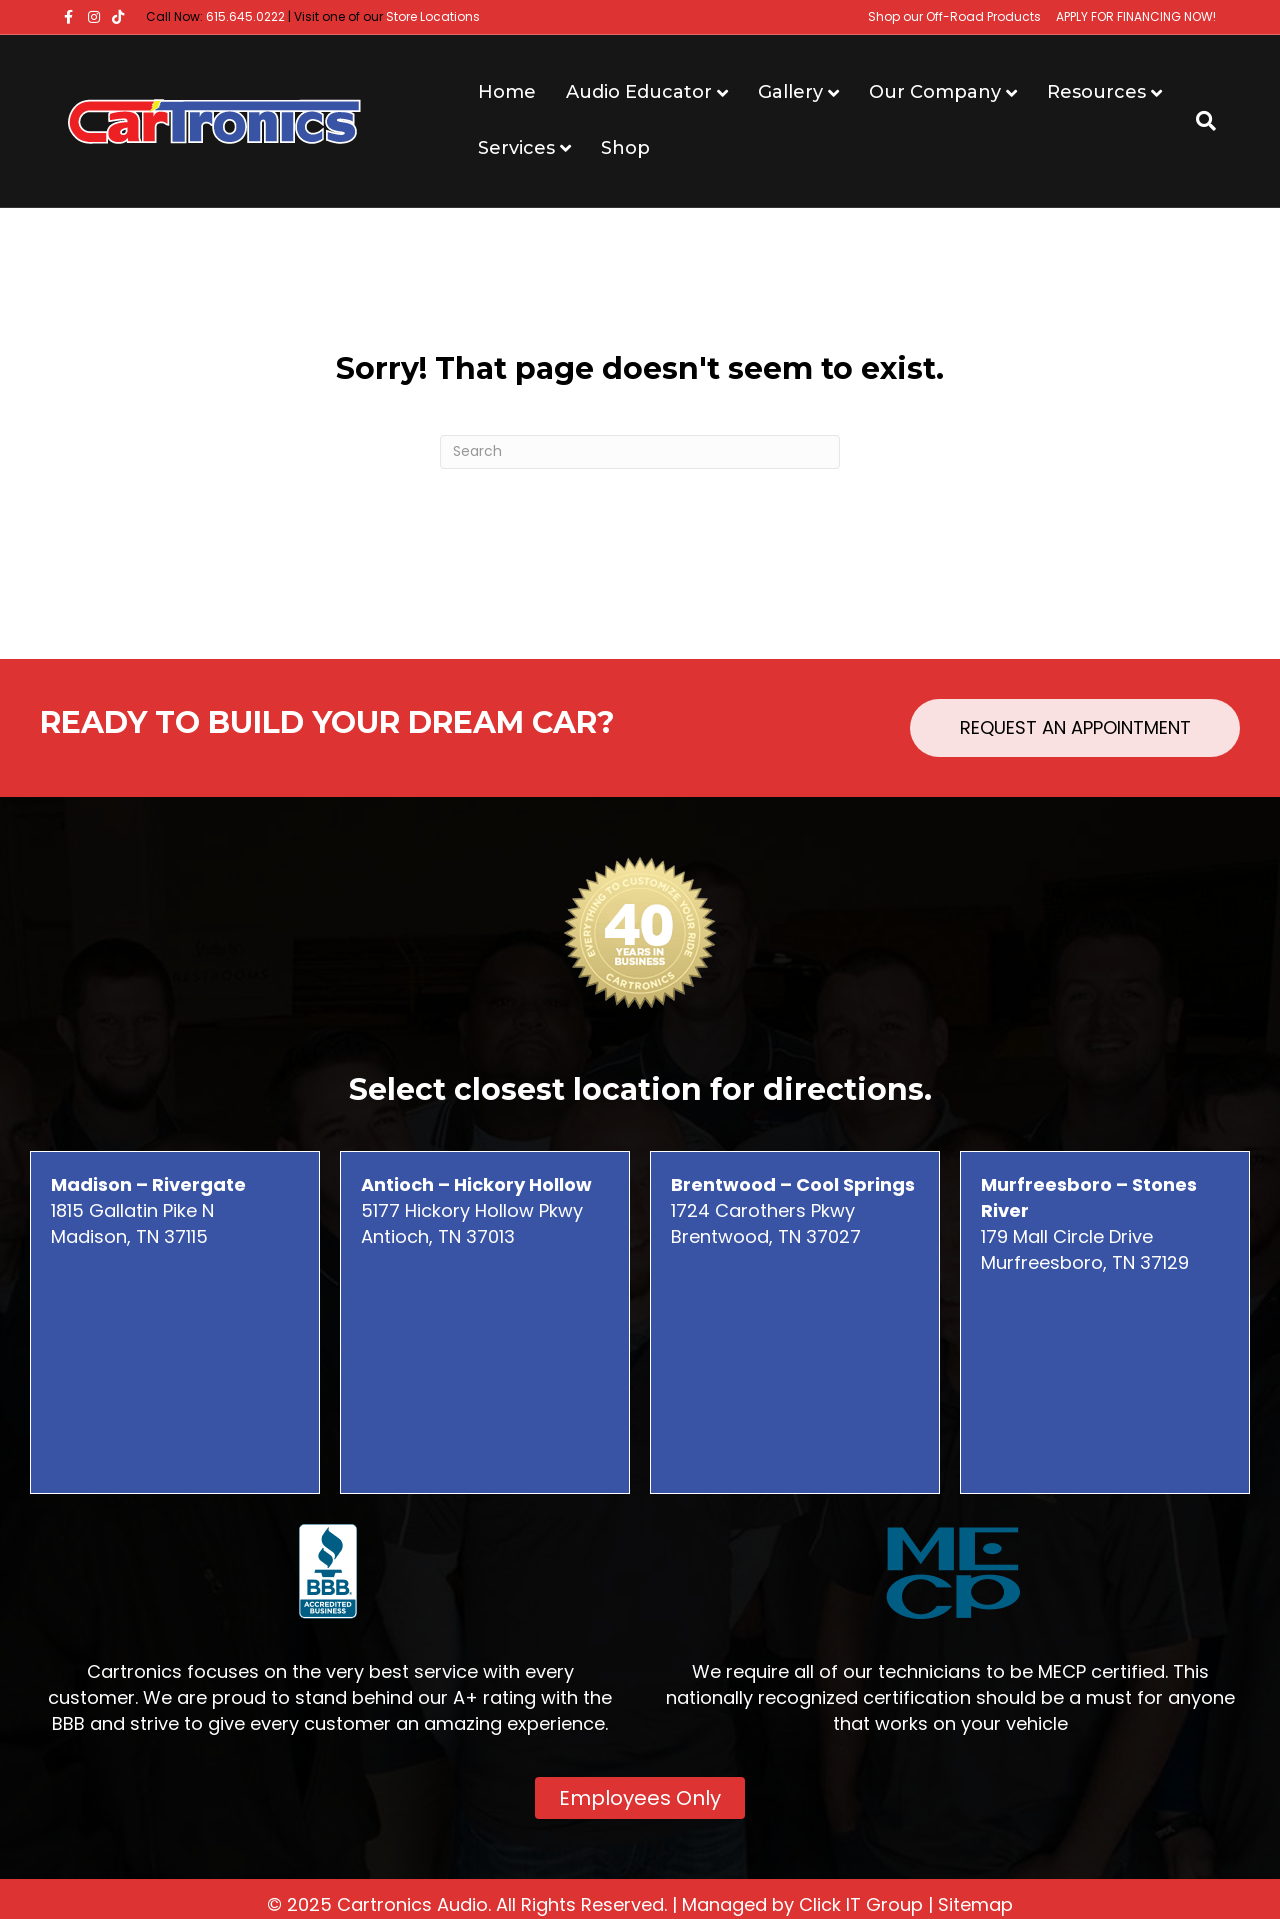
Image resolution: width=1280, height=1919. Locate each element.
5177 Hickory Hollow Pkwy (476, 1197)
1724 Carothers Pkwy (793, 1197)
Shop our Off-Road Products (954, 16)
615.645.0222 (245, 16)
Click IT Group (861, 1904)
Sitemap (975, 1904)
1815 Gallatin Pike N (148, 1197)
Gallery (790, 92)
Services (516, 148)
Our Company (935, 92)
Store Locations (433, 16)
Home (507, 92)
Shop (625, 148)
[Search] (1198, 121)
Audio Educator (639, 92)
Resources (1096, 92)
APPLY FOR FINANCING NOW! (1136, 16)
